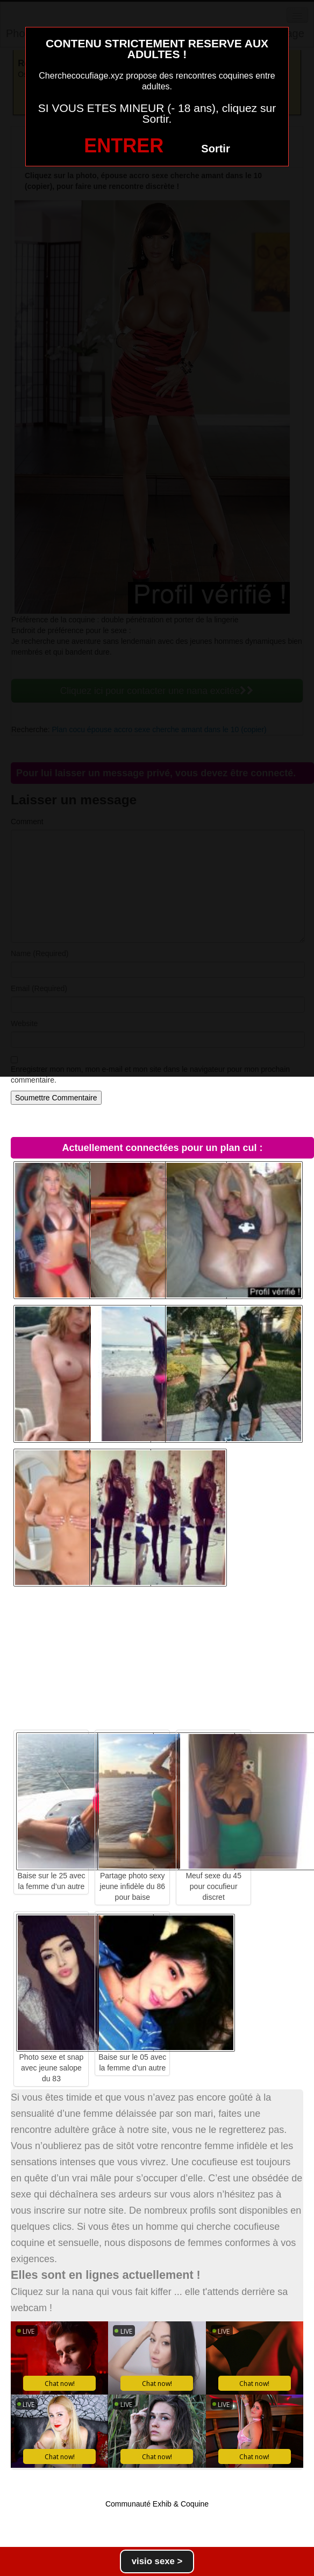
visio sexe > (157, 2561)
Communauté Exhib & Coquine (157, 2504)
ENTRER (123, 146)
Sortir (215, 149)
